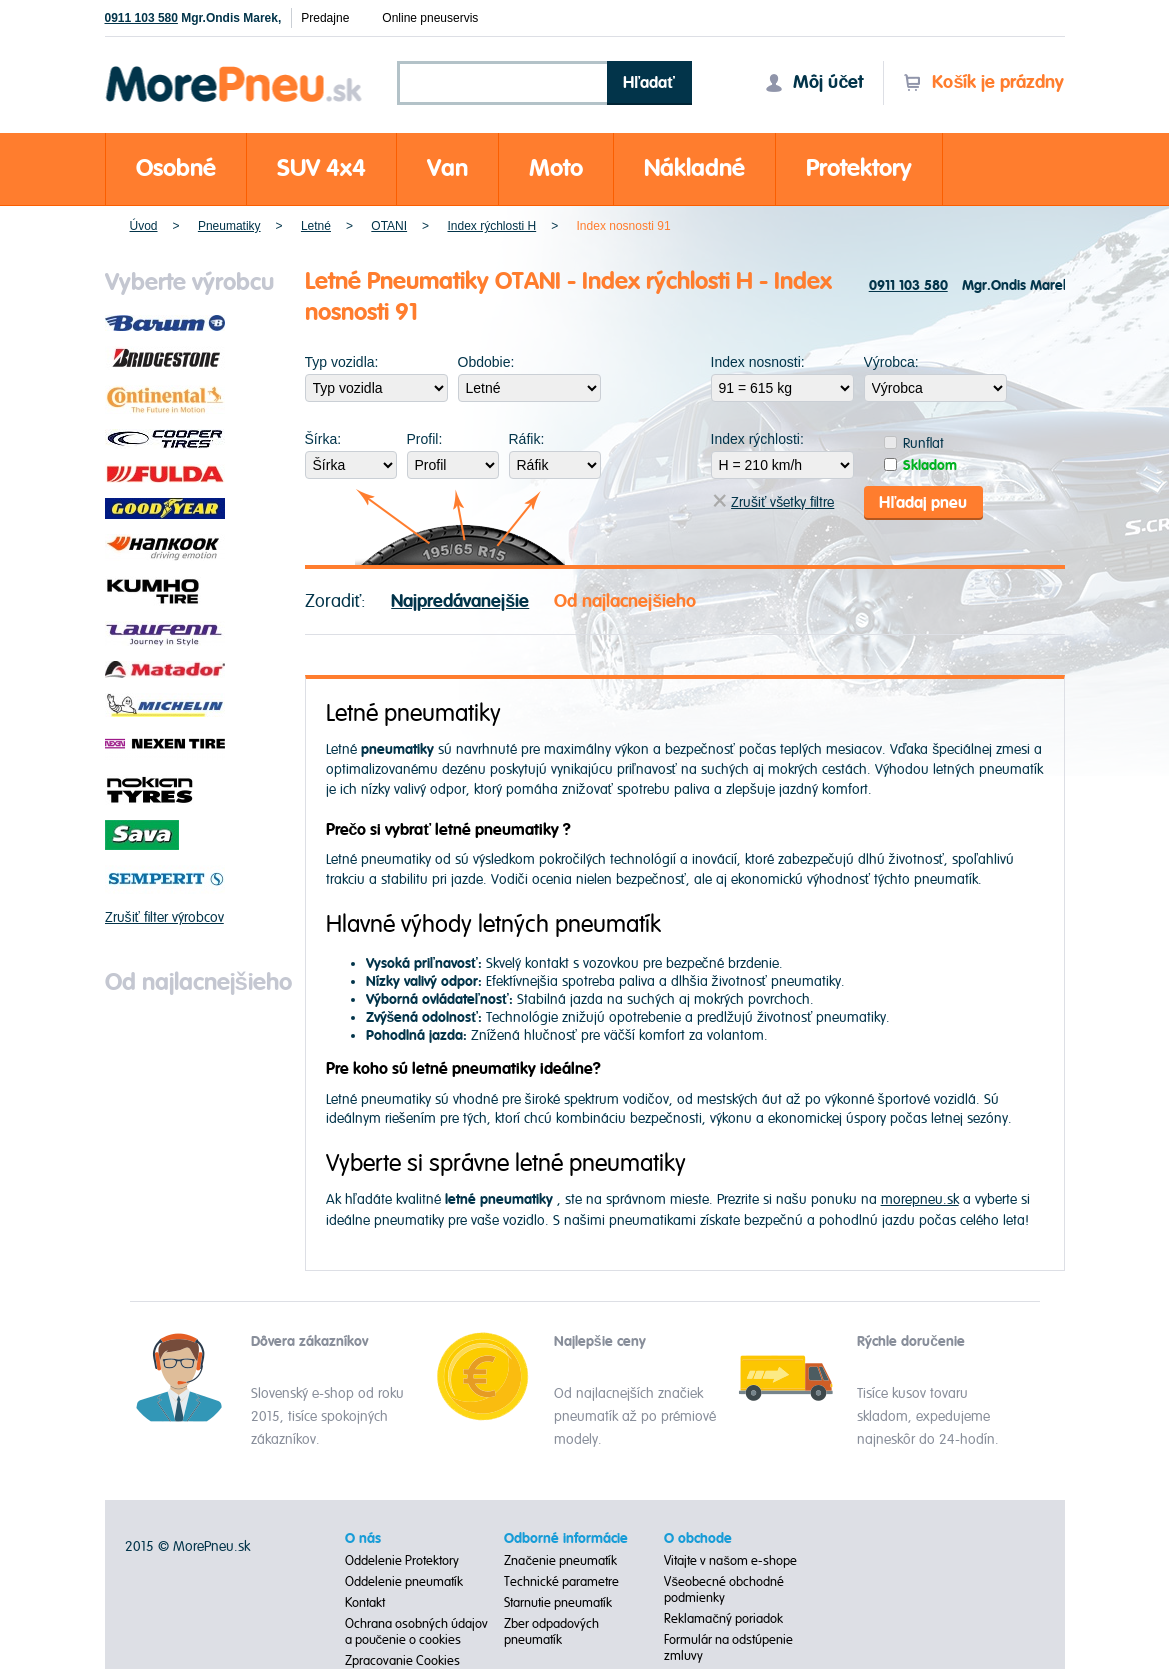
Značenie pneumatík (560, 1561)
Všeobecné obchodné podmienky (724, 1590)
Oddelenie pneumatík (404, 1582)
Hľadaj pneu (923, 502)
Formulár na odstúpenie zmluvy (728, 1648)
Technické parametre (561, 1582)
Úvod (144, 226)
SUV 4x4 (321, 168)
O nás (363, 1539)
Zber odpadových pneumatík (551, 1632)
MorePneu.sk (211, 1546)
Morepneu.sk (234, 69)
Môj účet (814, 82)
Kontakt (365, 1603)
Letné (316, 226)
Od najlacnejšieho (625, 600)
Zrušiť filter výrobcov (164, 917)
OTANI (389, 226)
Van (447, 168)
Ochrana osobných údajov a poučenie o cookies (416, 1632)
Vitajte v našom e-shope (730, 1561)
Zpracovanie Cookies (402, 1661)
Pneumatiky (229, 226)
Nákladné (694, 168)
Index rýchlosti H (491, 226)
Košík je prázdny (983, 82)
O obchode (698, 1539)
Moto (556, 168)
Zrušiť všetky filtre (773, 502)
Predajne (325, 18)
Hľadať (649, 83)
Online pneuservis (430, 18)
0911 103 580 (141, 18)
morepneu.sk (920, 1199)
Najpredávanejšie (460, 600)
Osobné (176, 168)
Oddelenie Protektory (402, 1561)
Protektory (859, 168)
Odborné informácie (566, 1539)
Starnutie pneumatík (558, 1603)
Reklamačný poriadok (723, 1619)
